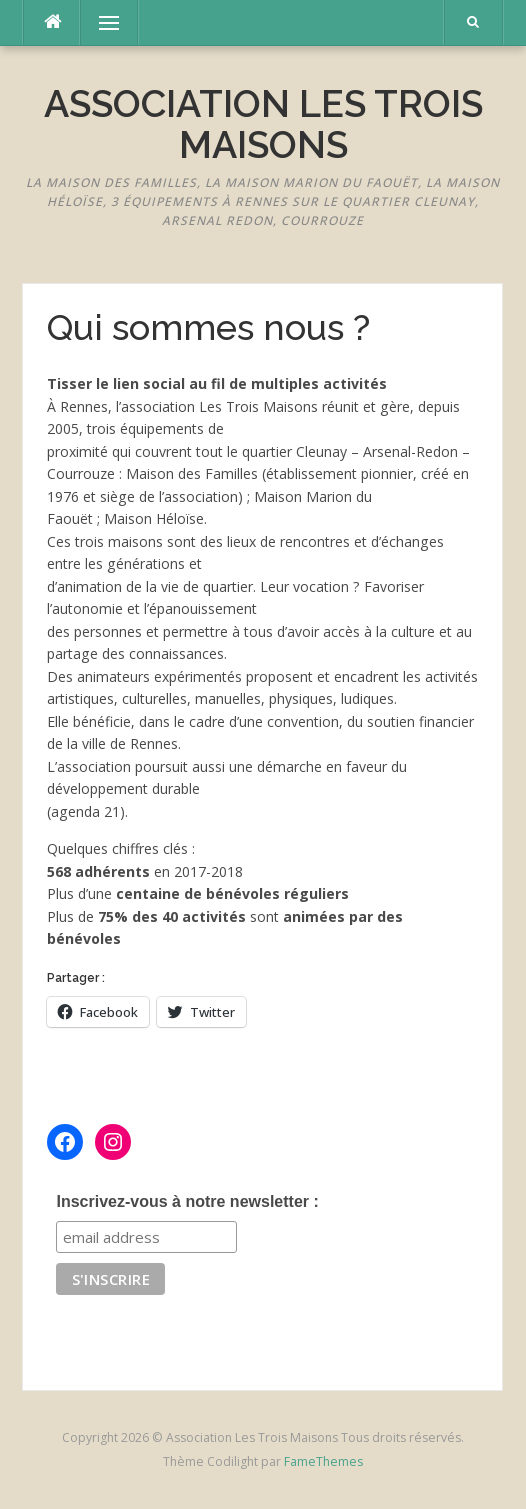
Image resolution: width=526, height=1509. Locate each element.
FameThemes (323, 1461)
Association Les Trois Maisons (263, 124)
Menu (100, 22)
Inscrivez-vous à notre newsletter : (187, 1201)
